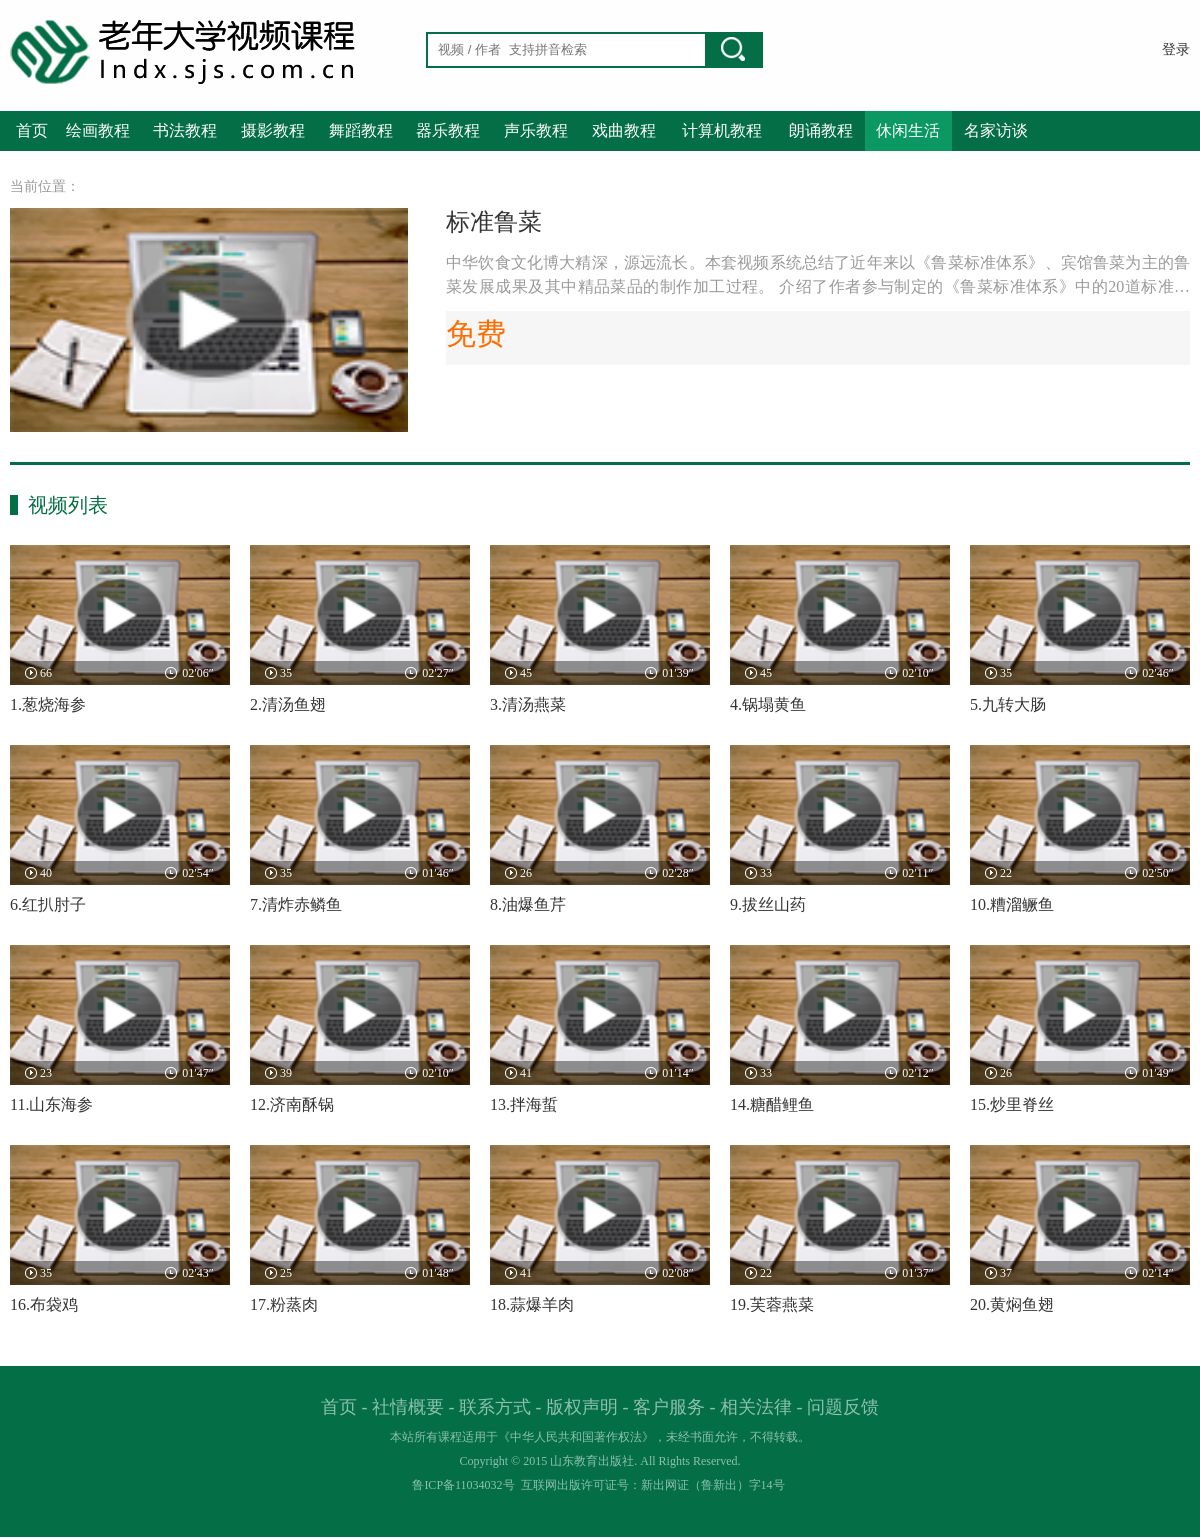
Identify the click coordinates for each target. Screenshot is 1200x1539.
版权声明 (582, 1407)
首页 (32, 130)
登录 (1176, 49)
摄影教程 (273, 130)
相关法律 (756, 1407)
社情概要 (408, 1407)
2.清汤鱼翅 (288, 704)
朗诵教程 (821, 130)
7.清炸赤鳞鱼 (296, 904)
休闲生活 (908, 130)
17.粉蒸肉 (284, 1304)
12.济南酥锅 (292, 1104)
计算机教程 (722, 130)
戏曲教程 (624, 130)
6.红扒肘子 (48, 904)
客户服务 (669, 1407)
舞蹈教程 (361, 130)
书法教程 (185, 130)
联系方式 (495, 1407)
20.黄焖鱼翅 (1012, 1304)
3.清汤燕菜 (528, 704)
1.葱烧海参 (48, 704)
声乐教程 (536, 130)
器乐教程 (448, 130)
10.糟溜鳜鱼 (1012, 904)
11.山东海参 (51, 1104)
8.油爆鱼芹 (528, 904)
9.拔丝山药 (768, 904)
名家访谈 (996, 130)
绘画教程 (98, 130)
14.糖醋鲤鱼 (772, 1104)
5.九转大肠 (1008, 704)
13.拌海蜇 (524, 1104)
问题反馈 (843, 1407)
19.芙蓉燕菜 (772, 1304)
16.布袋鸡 (44, 1304)
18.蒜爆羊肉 (532, 1304)
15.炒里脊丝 (1012, 1104)
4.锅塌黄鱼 (768, 704)
